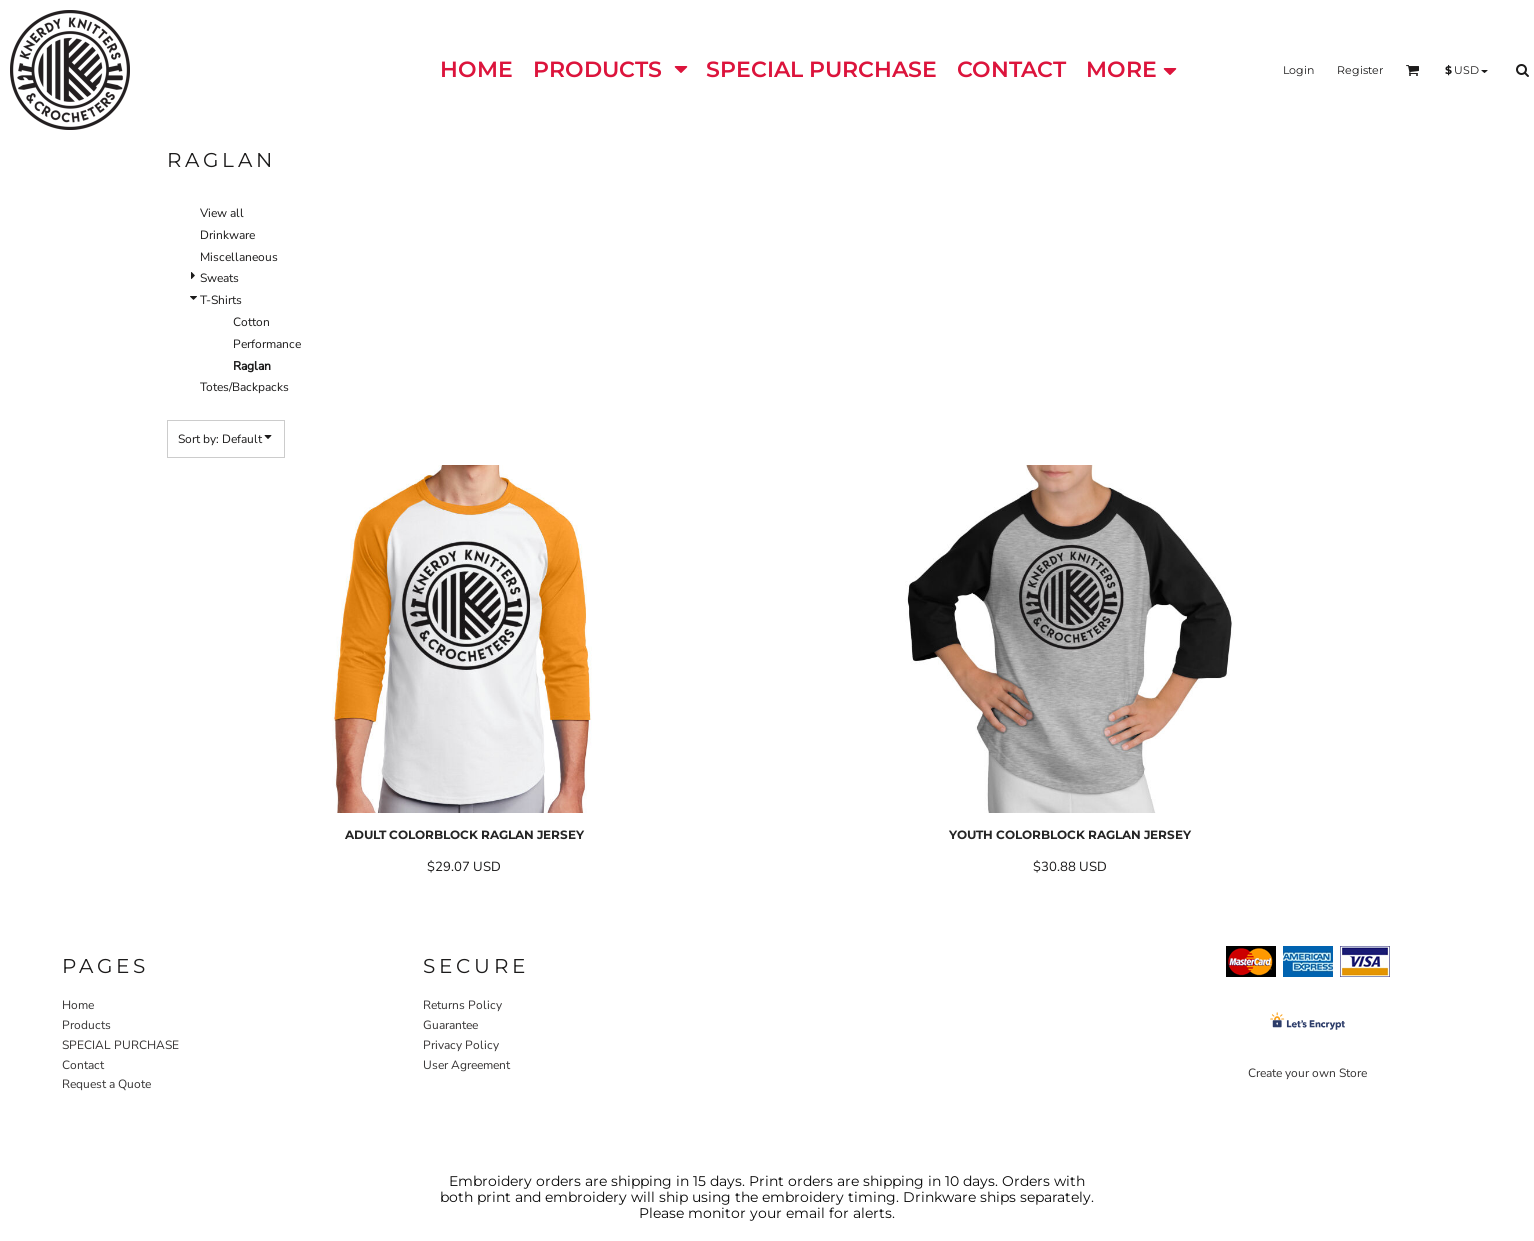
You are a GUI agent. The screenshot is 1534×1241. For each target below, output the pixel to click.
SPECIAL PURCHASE (120, 1045)
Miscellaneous (239, 257)
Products (86, 1025)
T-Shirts (221, 300)
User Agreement (466, 1065)
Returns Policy (462, 1005)
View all (222, 213)
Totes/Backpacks (244, 387)
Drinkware (227, 235)
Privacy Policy (461, 1045)
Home (78, 1005)
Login (1298, 70)
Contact (83, 1065)
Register (1360, 70)
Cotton (251, 322)
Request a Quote (106, 1084)
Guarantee (450, 1025)
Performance (267, 344)
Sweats (219, 278)
